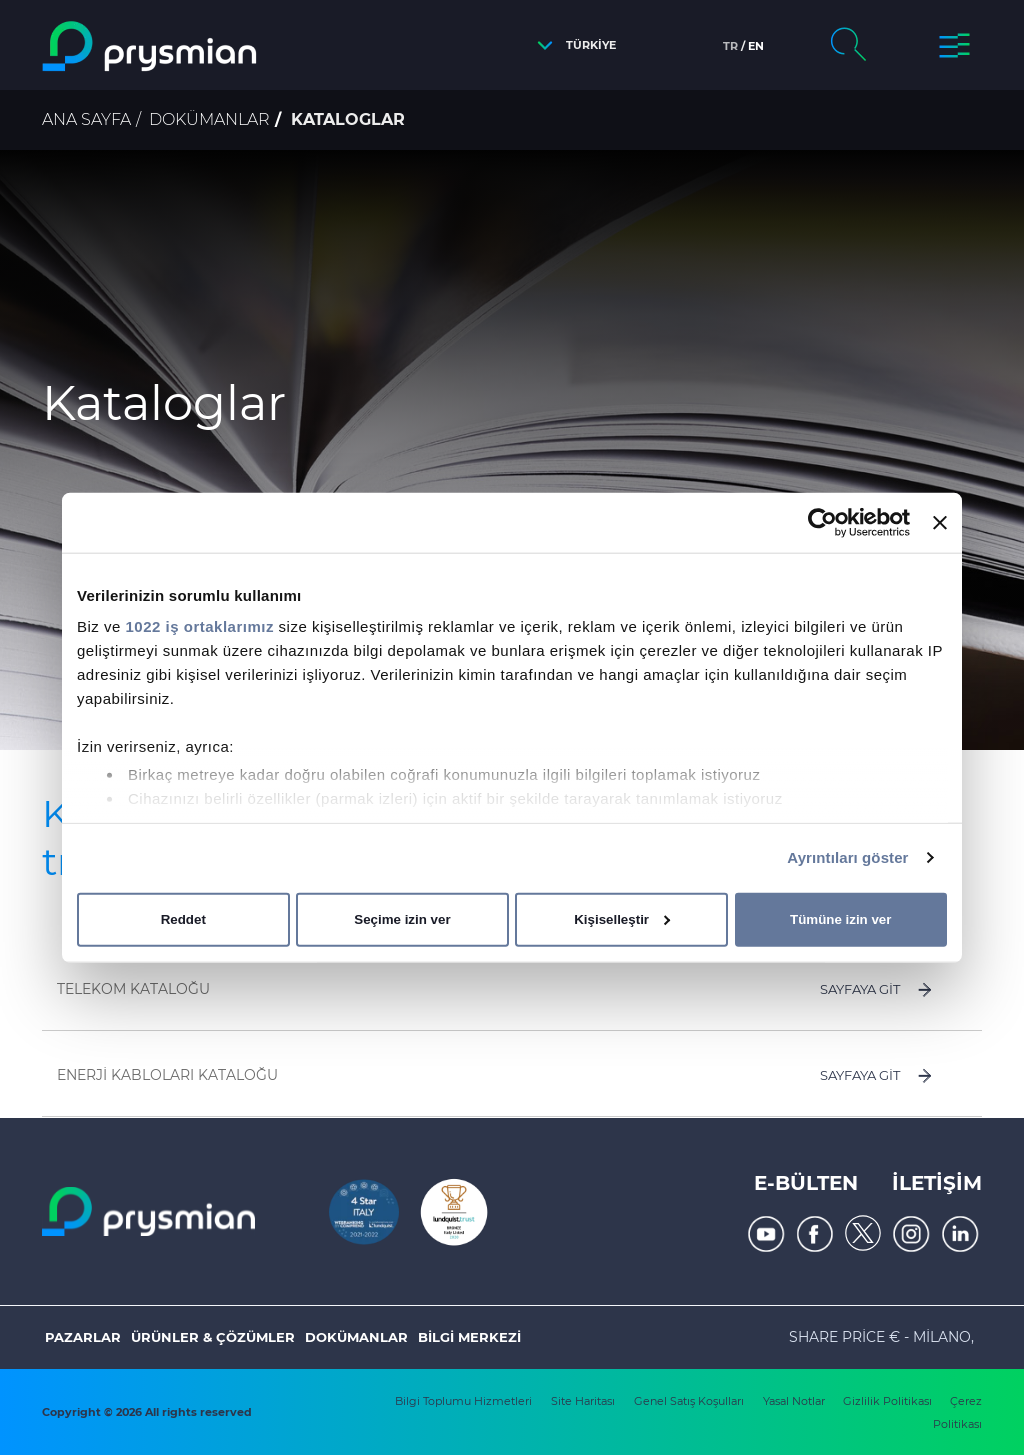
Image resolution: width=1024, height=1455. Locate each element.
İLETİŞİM (937, 1183)
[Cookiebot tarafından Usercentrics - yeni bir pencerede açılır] (822, 522)
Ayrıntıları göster (847, 857)
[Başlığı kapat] (940, 522)
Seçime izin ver (402, 919)
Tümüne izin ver (840, 919)
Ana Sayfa (86, 119)
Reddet (183, 919)
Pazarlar (83, 1337)
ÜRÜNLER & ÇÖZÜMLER (213, 1337)
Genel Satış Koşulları (689, 1401)
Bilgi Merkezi (469, 1337)
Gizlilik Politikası (889, 1401)
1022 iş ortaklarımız (200, 626)
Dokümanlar (209, 119)
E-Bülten (806, 1183)
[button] (571, 45)
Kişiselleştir (622, 919)
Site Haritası (583, 1401)
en (756, 46)
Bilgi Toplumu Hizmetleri (463, 1401)
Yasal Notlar (795, 1401)
